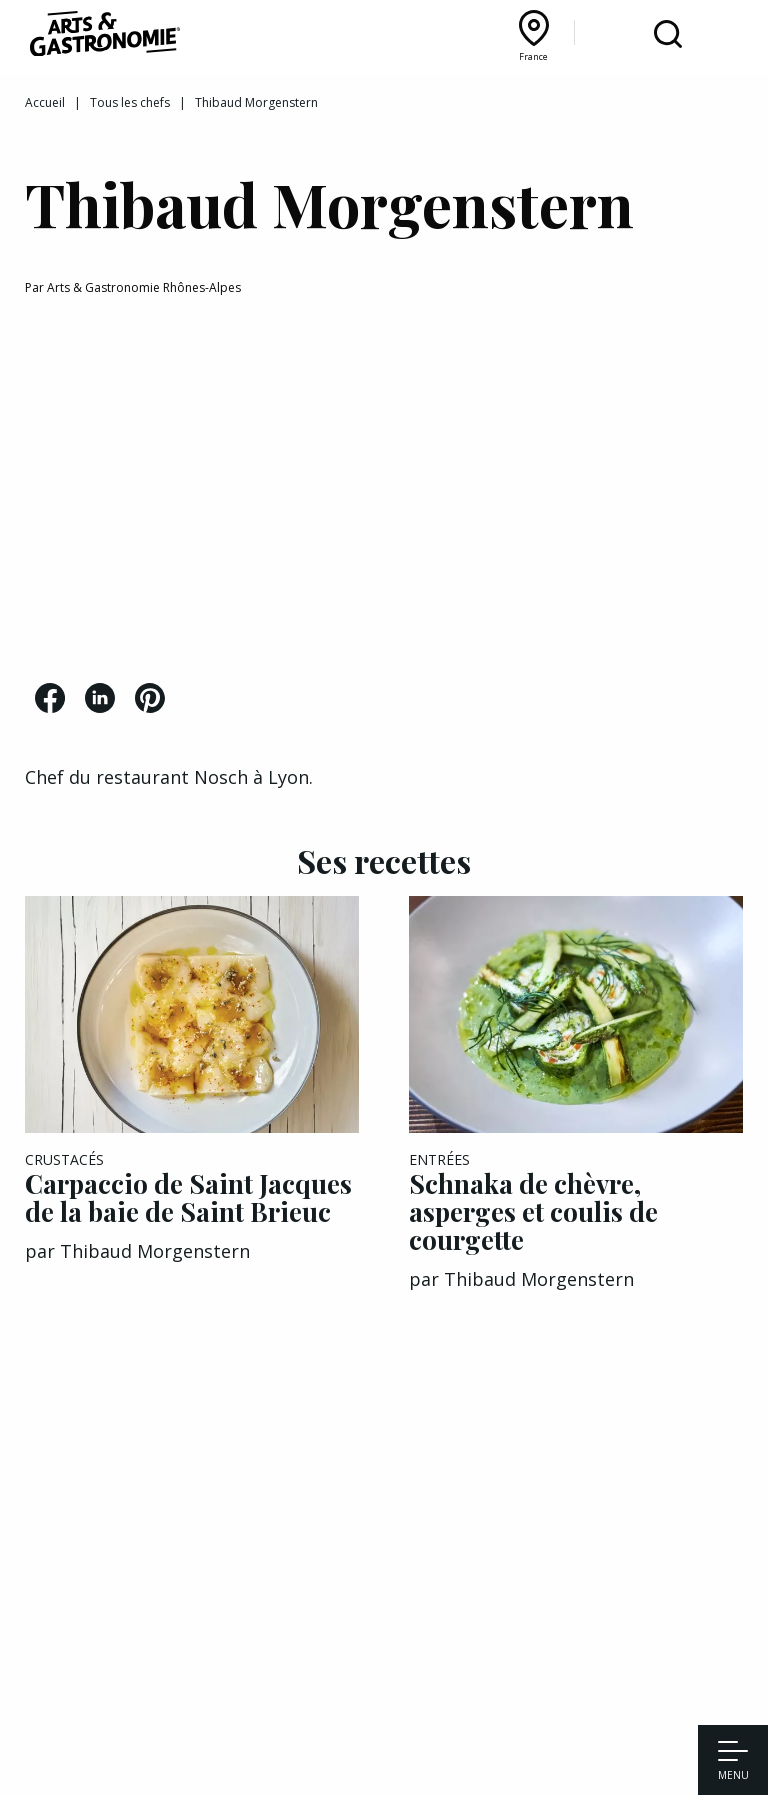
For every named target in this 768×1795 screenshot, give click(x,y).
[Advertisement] (384, 493)
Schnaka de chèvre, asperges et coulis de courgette (533, 1211)
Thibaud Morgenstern (155, 1251)
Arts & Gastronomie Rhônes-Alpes (144, 287)
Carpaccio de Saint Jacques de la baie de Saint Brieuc (188, 1197)
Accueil (45, 102)
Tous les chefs (130, 102)
